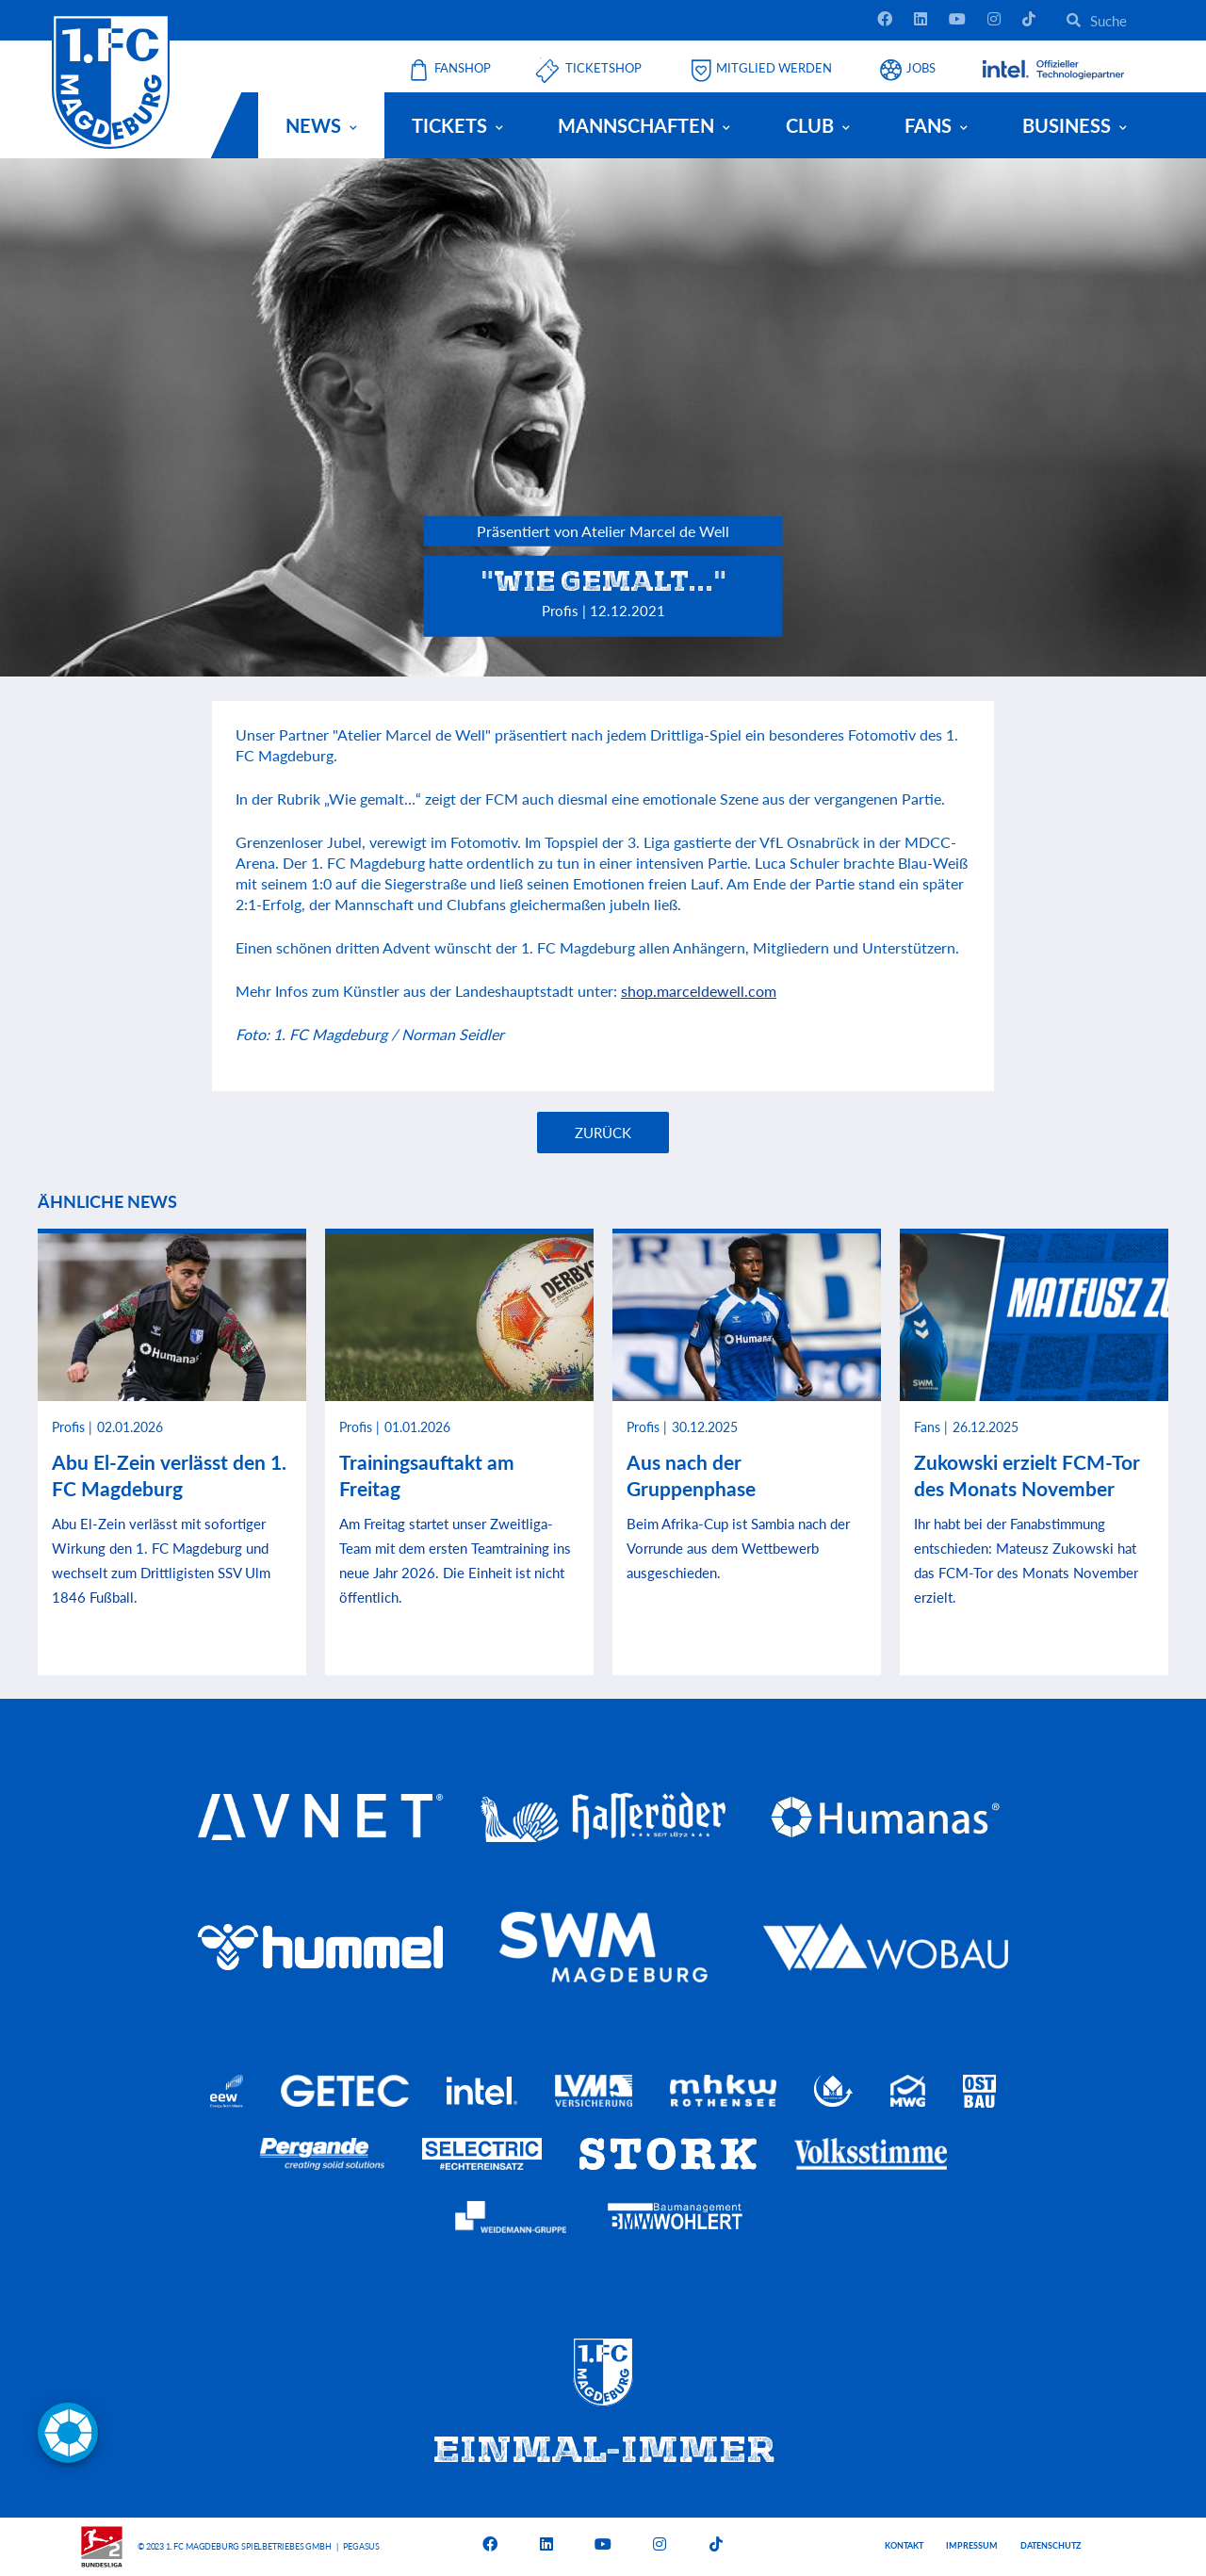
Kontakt (904, 2545)
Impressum (972, 2545)
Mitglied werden (774, 68)
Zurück (603, 1132)
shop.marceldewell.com (698, 991)
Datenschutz (1050, 2545)
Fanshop (462, 68)
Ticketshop (603, 68)
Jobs (921, 68)
